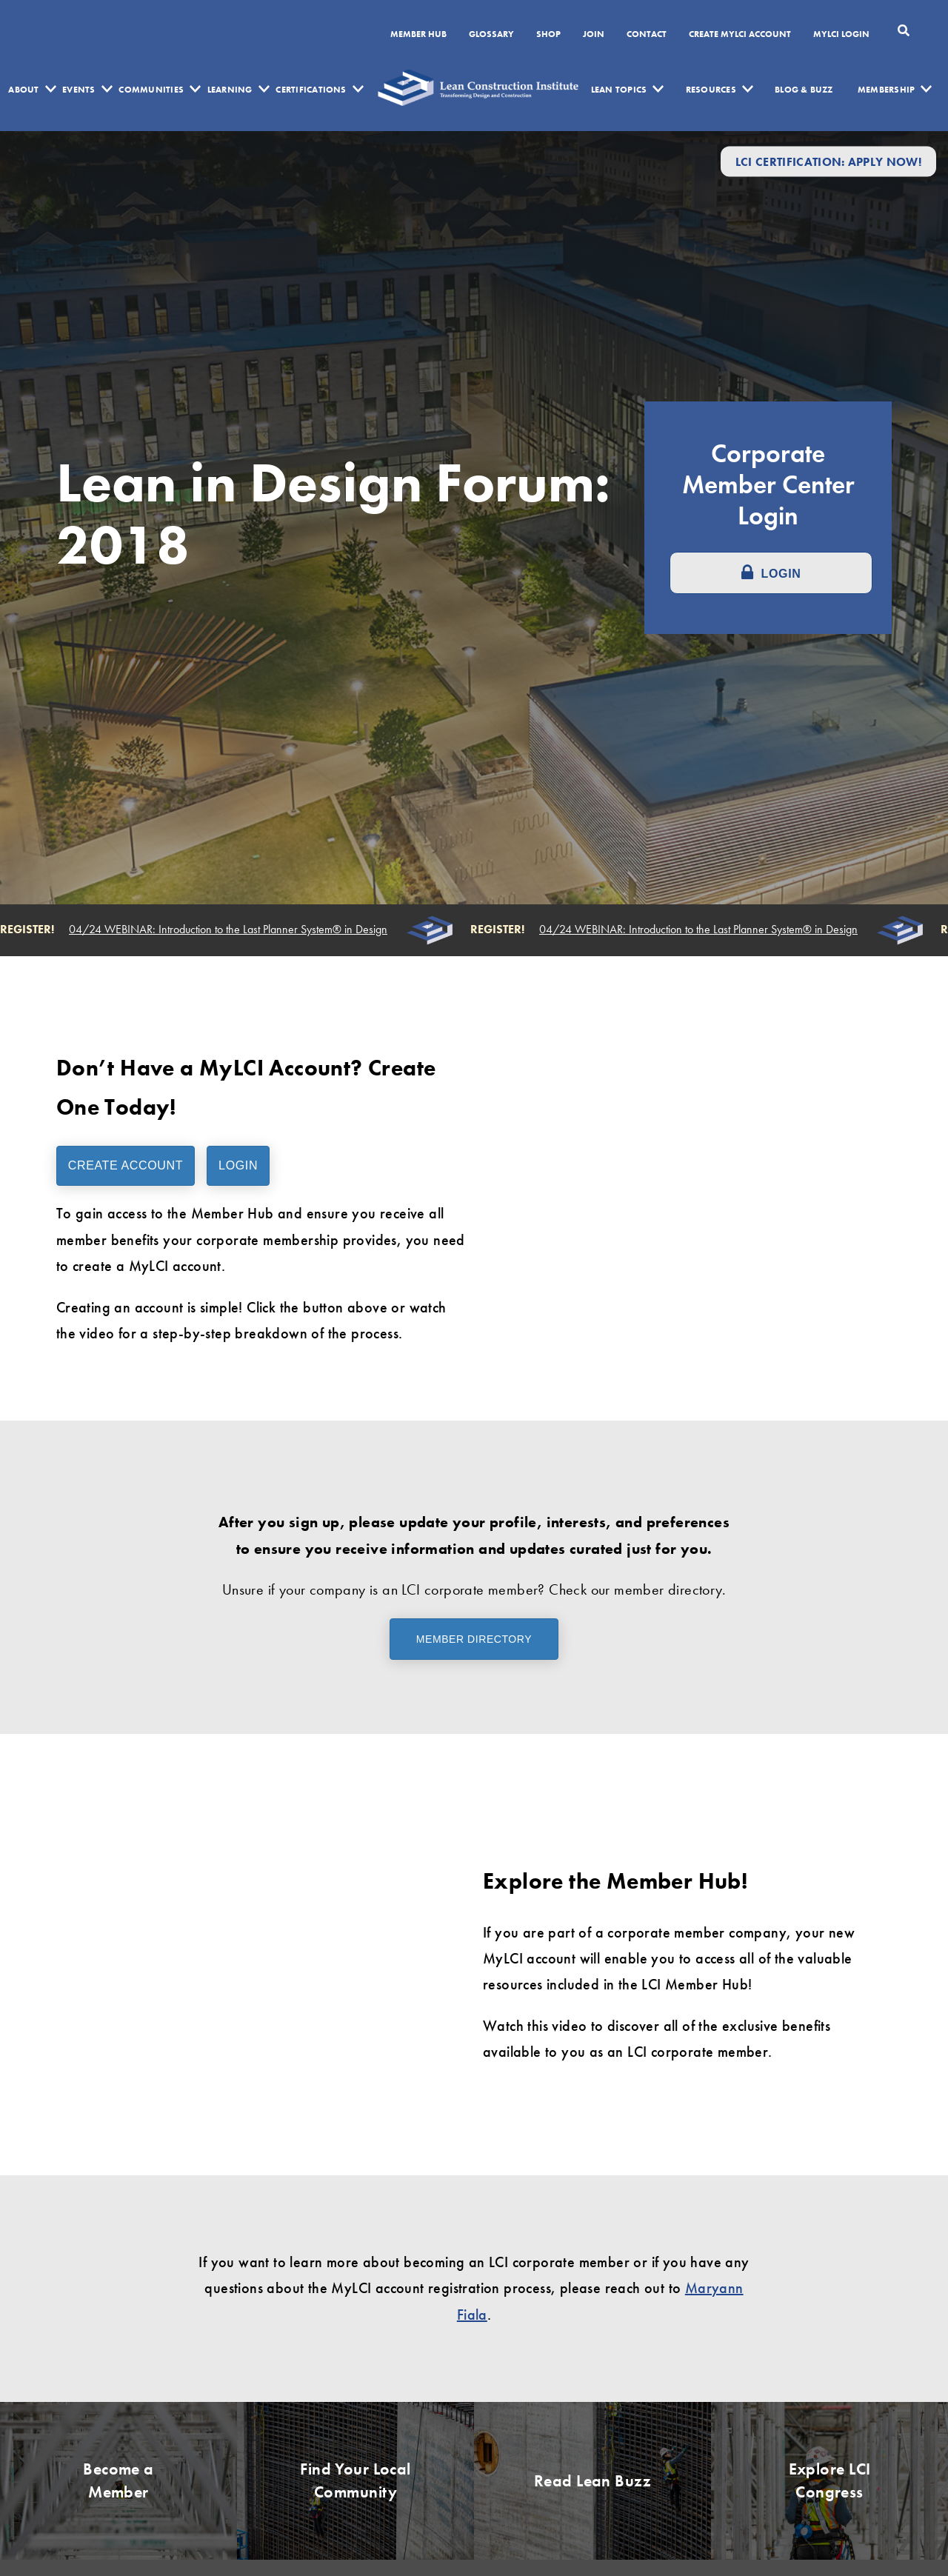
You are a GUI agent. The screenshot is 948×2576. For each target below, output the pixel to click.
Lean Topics (619, 90)
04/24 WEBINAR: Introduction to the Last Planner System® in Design (229, 929)
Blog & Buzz (804, 90)
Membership (886, 90)
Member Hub (418, 35)
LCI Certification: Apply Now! (828, 161)
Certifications (311, 90)
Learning (230, 90)
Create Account (125, 1165)
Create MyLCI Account (740, 35)
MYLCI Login (841, 35)
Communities (151, 90)
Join (593, 35)
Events (78, 90)
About (23, 90)
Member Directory (474, 1639)
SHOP (548, 35)
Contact (647, 35)
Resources (711, 90)
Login (238, 1165)
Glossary (491, 35)
